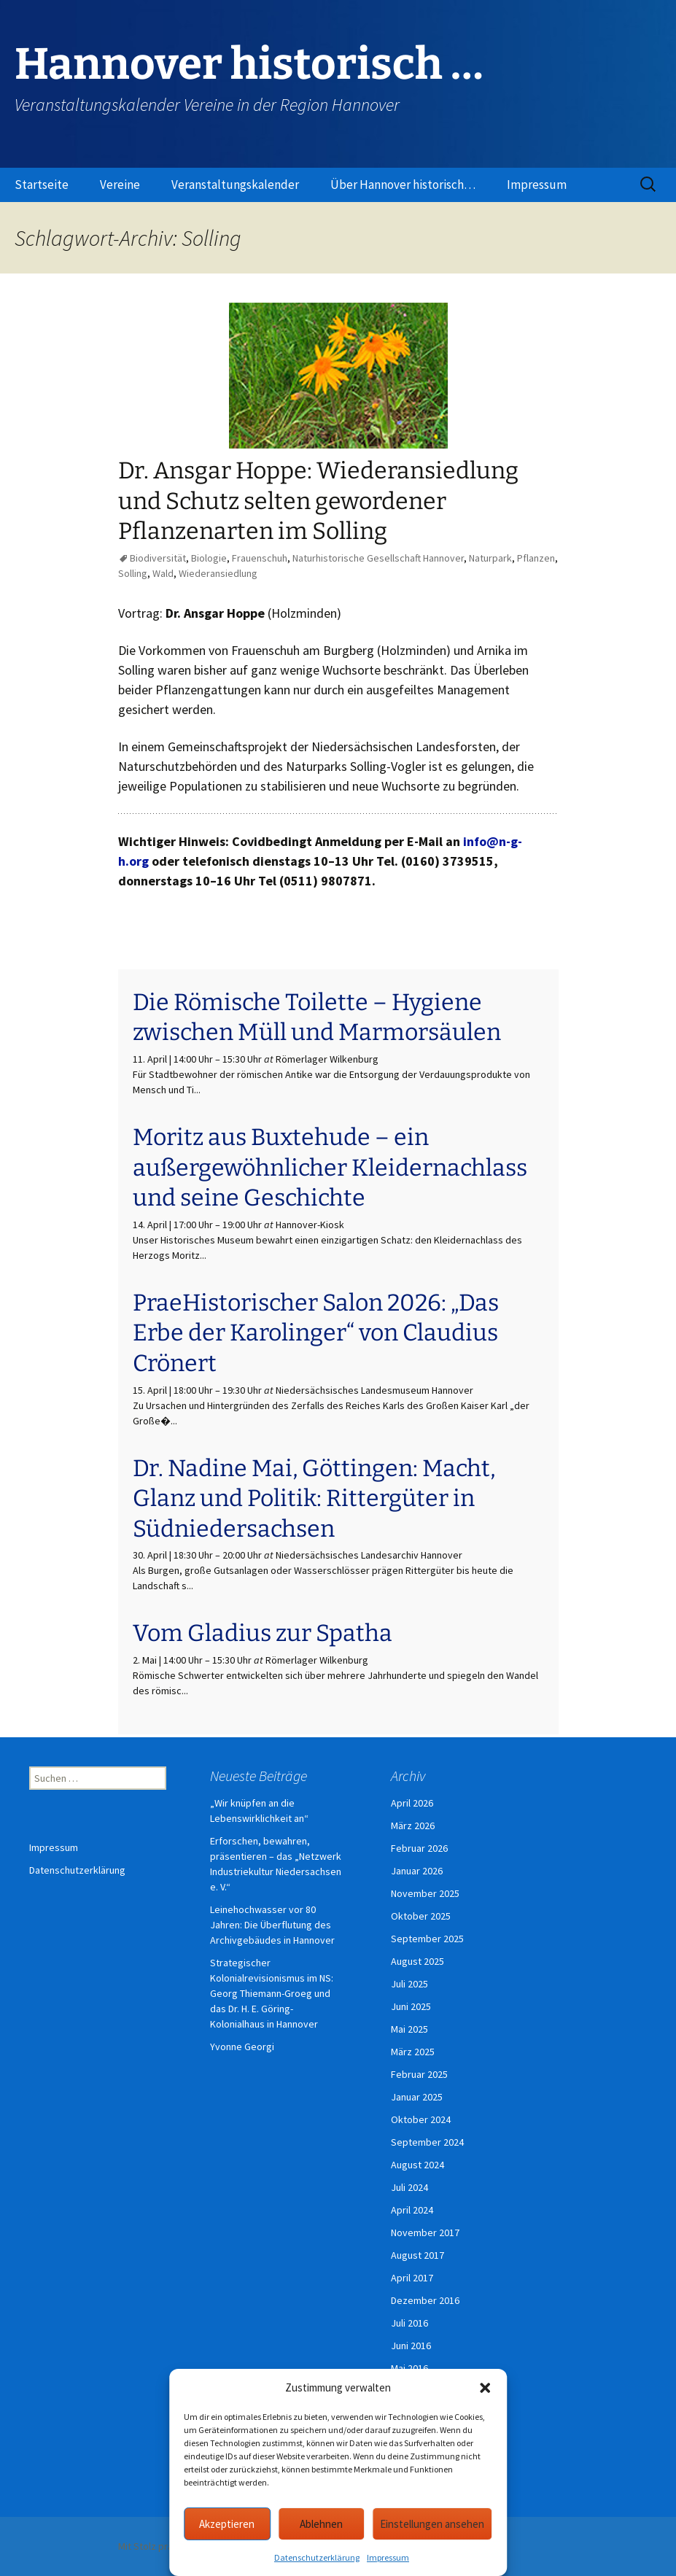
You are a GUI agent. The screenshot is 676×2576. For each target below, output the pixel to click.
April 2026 (412, 1802)
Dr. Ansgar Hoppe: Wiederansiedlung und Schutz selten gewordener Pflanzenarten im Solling (318, 501)
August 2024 (417, 2164)
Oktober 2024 (421, 2119)
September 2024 (427, 2142)
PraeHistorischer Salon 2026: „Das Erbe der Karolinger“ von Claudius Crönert (316, 1333)
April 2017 (412, 2277)
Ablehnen (321, 2524)
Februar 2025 (419, 2074)
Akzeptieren (227, 2524)
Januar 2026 (417, 1870)
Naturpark (490, 558)
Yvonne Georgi (242, 2046)
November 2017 (425, 2232)
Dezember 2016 (425, 2300)
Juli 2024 (409, 2187)
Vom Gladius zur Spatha (262, 1633)
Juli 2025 (409, 1983)
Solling (132, 573)
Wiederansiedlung (218, 573)
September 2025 (427, 1938)
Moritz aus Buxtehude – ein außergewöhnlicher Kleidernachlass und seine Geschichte (330, 1167)
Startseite (42, 184)
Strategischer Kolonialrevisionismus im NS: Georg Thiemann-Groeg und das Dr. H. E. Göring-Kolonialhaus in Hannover (271, 1993)
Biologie (209, 558)
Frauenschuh (259, 558)
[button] (485, 2388)
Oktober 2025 (421, 1916)
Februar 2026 (419, 1848)
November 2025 (425, 1893)
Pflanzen (536, 558)
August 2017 (417, 2255)
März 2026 (413, 1825)
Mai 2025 (409, 2029)
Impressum (388, 2557)
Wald (163, 573)
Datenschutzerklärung (317, 2557)
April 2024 (412, 2209)
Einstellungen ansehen (432, 2524)
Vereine (120, 184)
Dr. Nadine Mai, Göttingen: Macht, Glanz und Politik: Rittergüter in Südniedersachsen (314, 1498)
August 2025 (417, 1961)
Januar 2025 (417, 2096)
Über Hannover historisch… (402, 184)
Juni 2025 (411, 2006)
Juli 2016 (409, 2322)
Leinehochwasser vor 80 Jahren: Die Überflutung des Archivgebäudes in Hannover (272, 1925)
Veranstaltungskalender (235, 184)
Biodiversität (158, 558)
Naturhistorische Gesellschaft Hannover (378, 558)
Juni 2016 (411, 2345)
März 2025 (413, 2051)
